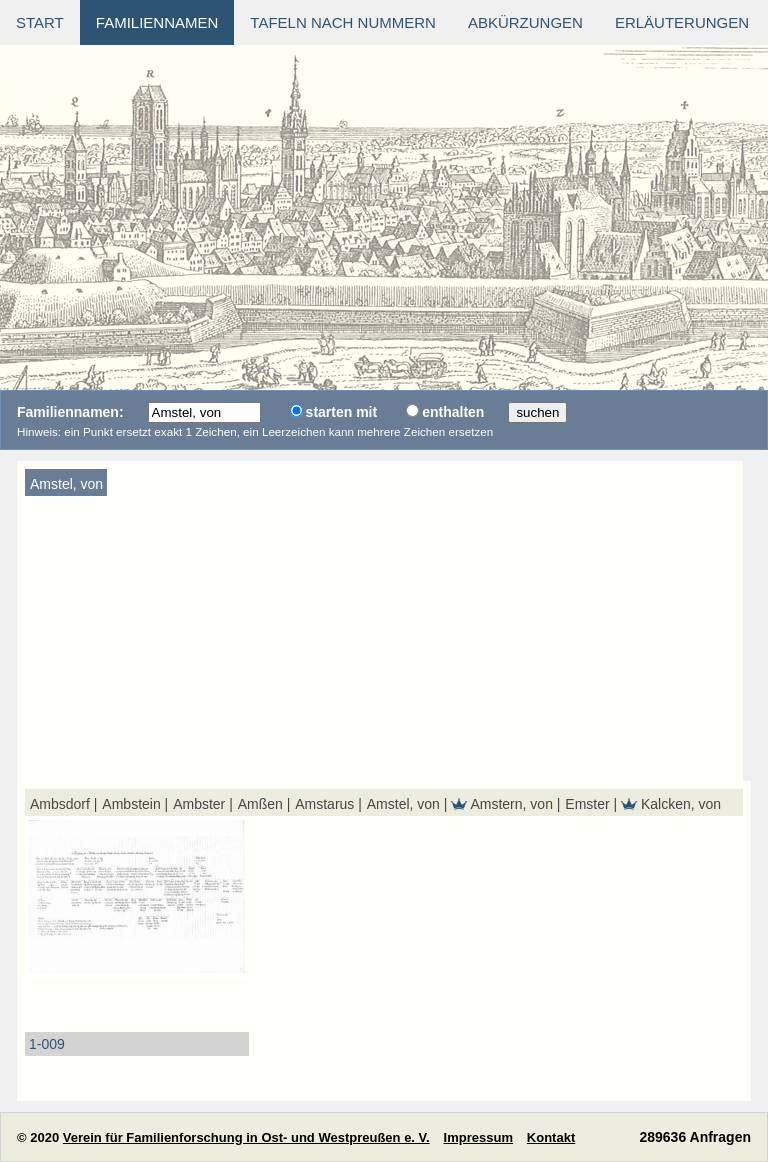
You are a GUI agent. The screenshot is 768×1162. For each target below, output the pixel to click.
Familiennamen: (70, 412)
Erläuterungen (682, 22)
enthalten (453, 412)
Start (40, 22)
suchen (537, 412)
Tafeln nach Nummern (343, 22)
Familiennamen (157, 22)
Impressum (478, 1137)
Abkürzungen (525, 22)
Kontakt (551, 1137)
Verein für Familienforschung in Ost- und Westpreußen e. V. (246, 1137)
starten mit (342, 412)
